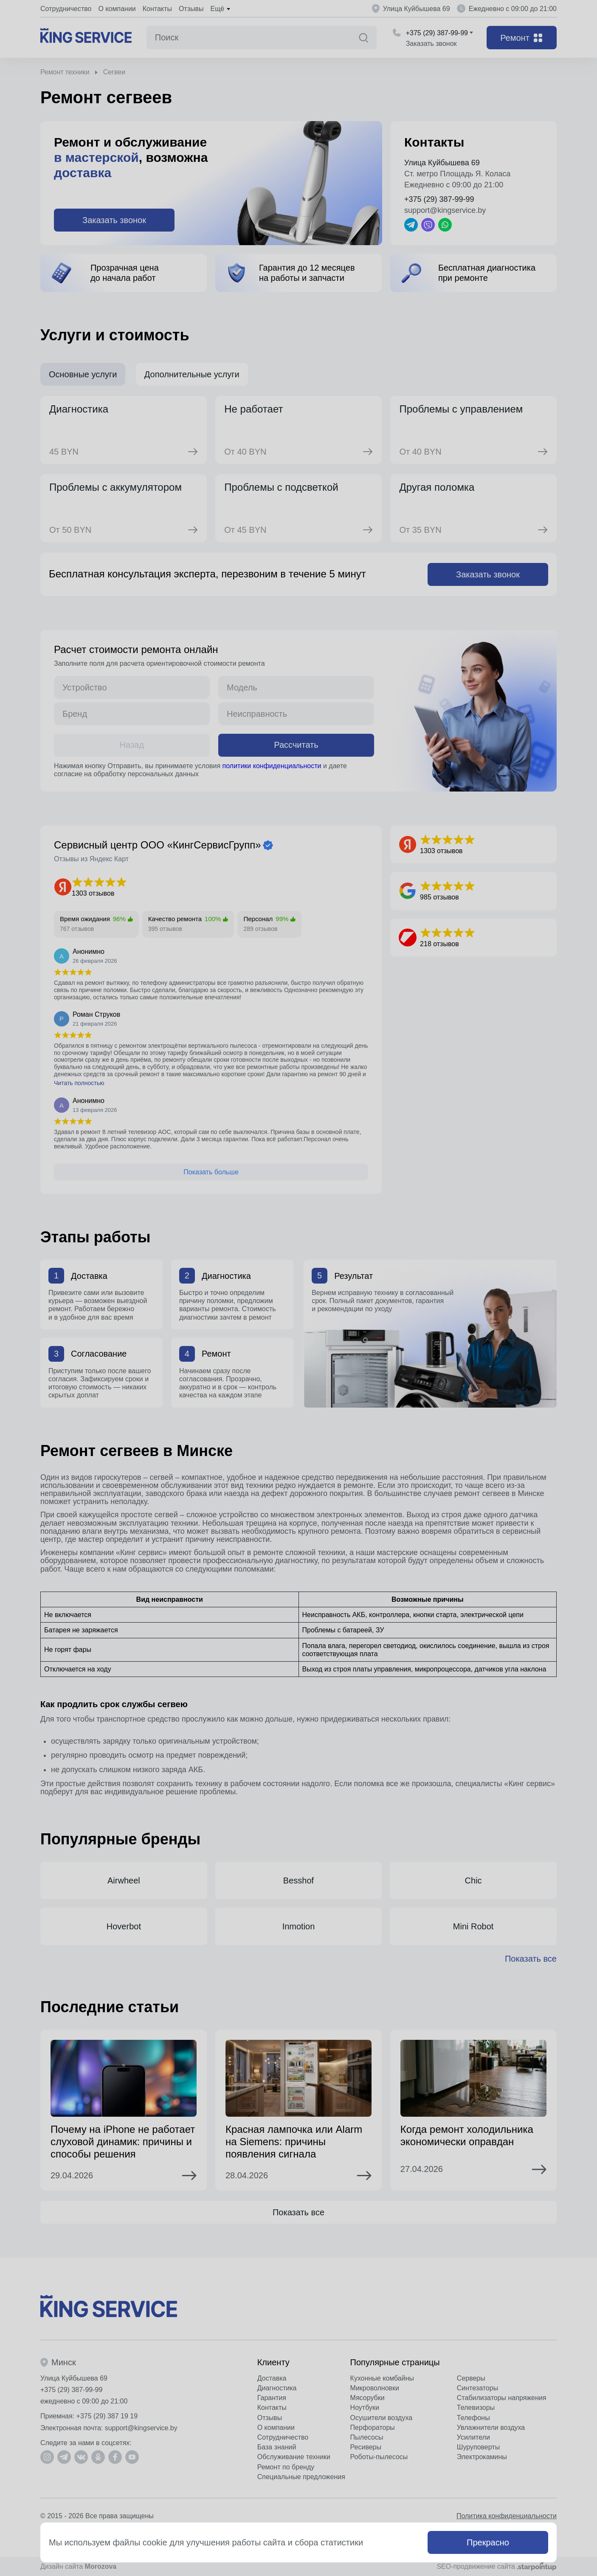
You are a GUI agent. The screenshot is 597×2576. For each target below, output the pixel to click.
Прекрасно (488, 2542)
